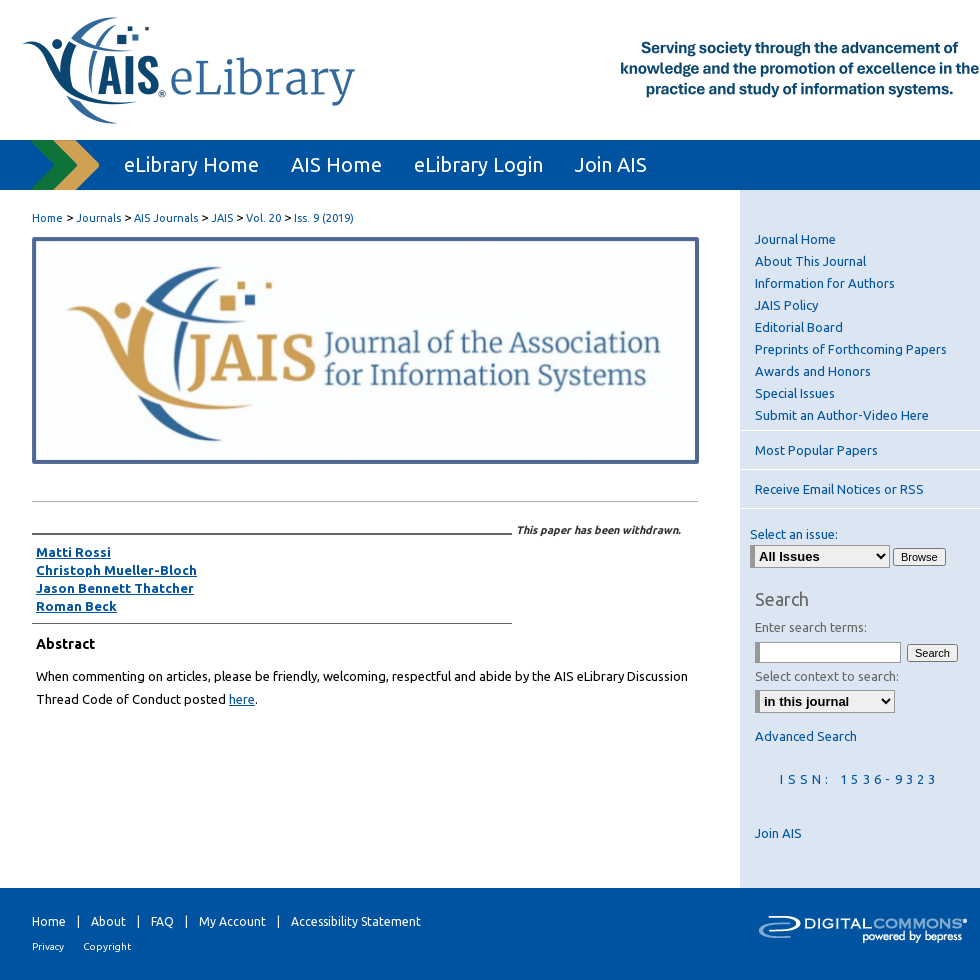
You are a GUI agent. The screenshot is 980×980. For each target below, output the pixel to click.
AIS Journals (166, 218)
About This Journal (810, 261)
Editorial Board (799, 327)
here (242, 699)
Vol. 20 (263, 218)
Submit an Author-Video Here (842, 415)
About (108, 921)
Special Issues (795, 393)
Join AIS (778, 833)
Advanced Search (806, 736)
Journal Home (795, 239)
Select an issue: (794, 534)
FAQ (162, 921)
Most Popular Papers (816, 450)
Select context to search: (827, 676)
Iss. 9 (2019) (324, 218)
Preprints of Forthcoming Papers (851, 349)
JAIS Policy (786, 305)
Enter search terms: (811, 627)
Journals (98, 218)
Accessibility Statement (356, 921)
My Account (232, 921)
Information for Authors (825, 283)
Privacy (48, 946)
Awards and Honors (813, 371)
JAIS (222, 218)
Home (47, 218)
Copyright (107, 946)
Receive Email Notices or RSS (839, 489)
